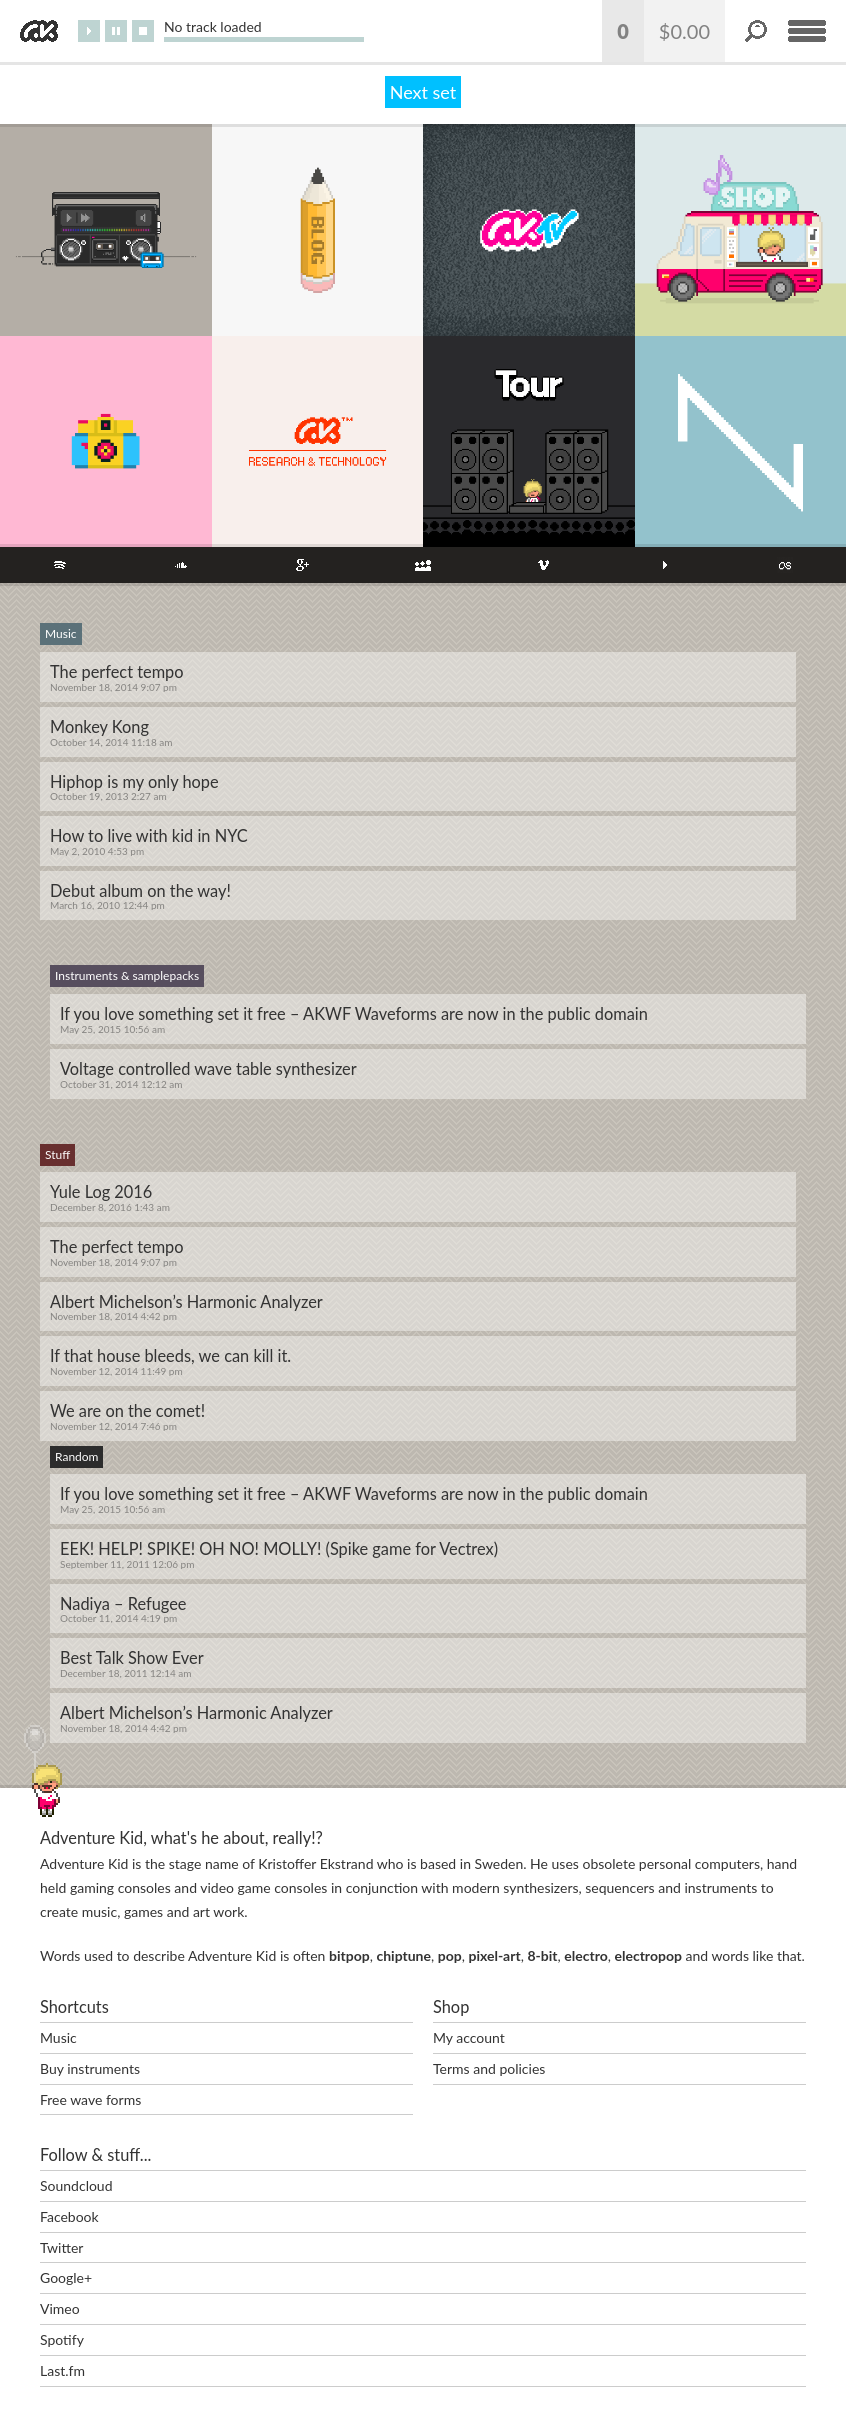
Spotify (62, 2339)
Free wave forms (90, 2099)
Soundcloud (76, 2185)
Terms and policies (489, 2068)
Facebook (69, 2216)
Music (58, 2037)
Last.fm (62, 2370)
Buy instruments (90, 2068)
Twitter (61, 2247)
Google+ (66, 2277)
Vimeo (60, 2308)
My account (469, 2037)
